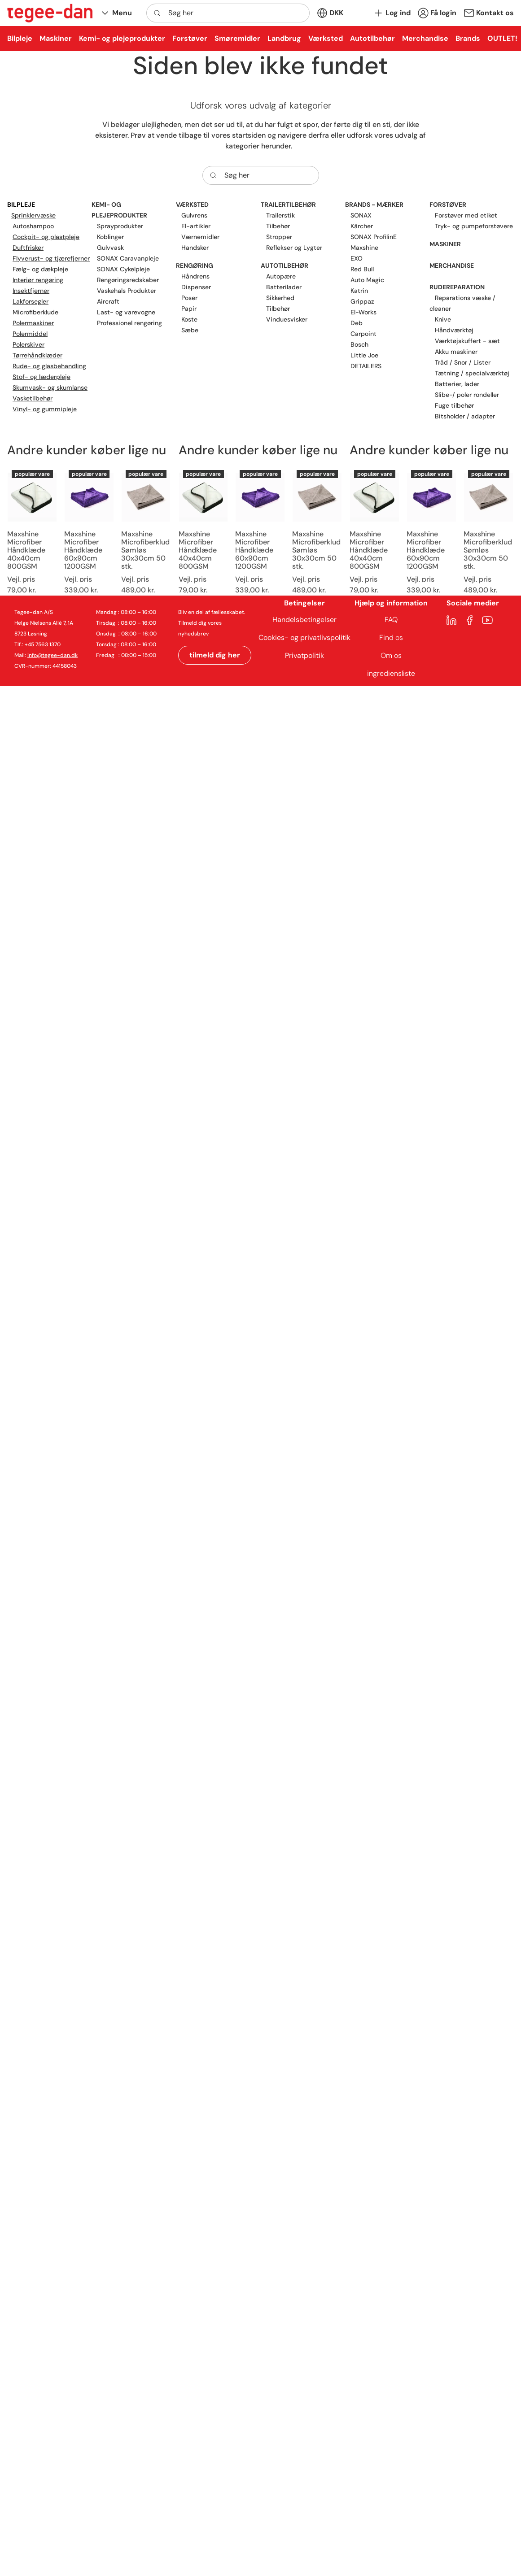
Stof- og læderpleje (41, 377)
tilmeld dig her (214, 655)
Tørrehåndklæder (37, 355)
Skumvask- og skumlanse (50, 387)
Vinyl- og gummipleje (45, 409)
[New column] (49, 13)
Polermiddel (30, 334)
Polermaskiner (33, 323)
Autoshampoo (33, 226)
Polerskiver (28, 344)
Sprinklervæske (33, 215)
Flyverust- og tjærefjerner (51, 258)
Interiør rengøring (38, 280)
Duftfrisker (28, 248)
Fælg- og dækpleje (40, 269)
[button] (116, 13)
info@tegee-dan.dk (52, 655)
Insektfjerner (31, 291)
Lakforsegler (30, 301)
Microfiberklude (35, 312)
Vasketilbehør (33, 398)
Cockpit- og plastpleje (46, 237)
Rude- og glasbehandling (49, 366)
